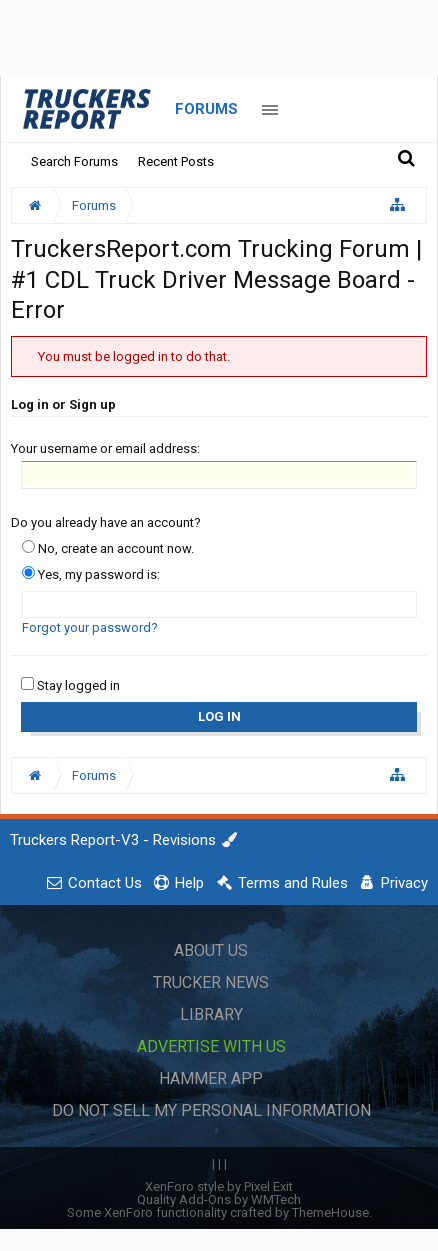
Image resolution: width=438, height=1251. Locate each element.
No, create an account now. (108, 548)
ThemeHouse (330, 1212)
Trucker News (211, 982)
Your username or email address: (105, 448)
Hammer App (211, 1078)
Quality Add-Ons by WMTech (219, 1199)
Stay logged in (70, 685)
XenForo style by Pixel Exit (219, 1186)
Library (211, 1014)
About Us (211, 950)
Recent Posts (176, 161)
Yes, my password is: (91, 574)
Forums (206, 109)
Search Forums (74, 161)
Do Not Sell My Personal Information (211, 1110)
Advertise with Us (211, 1046)
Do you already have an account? (106, 522)
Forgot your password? (90, 627)
